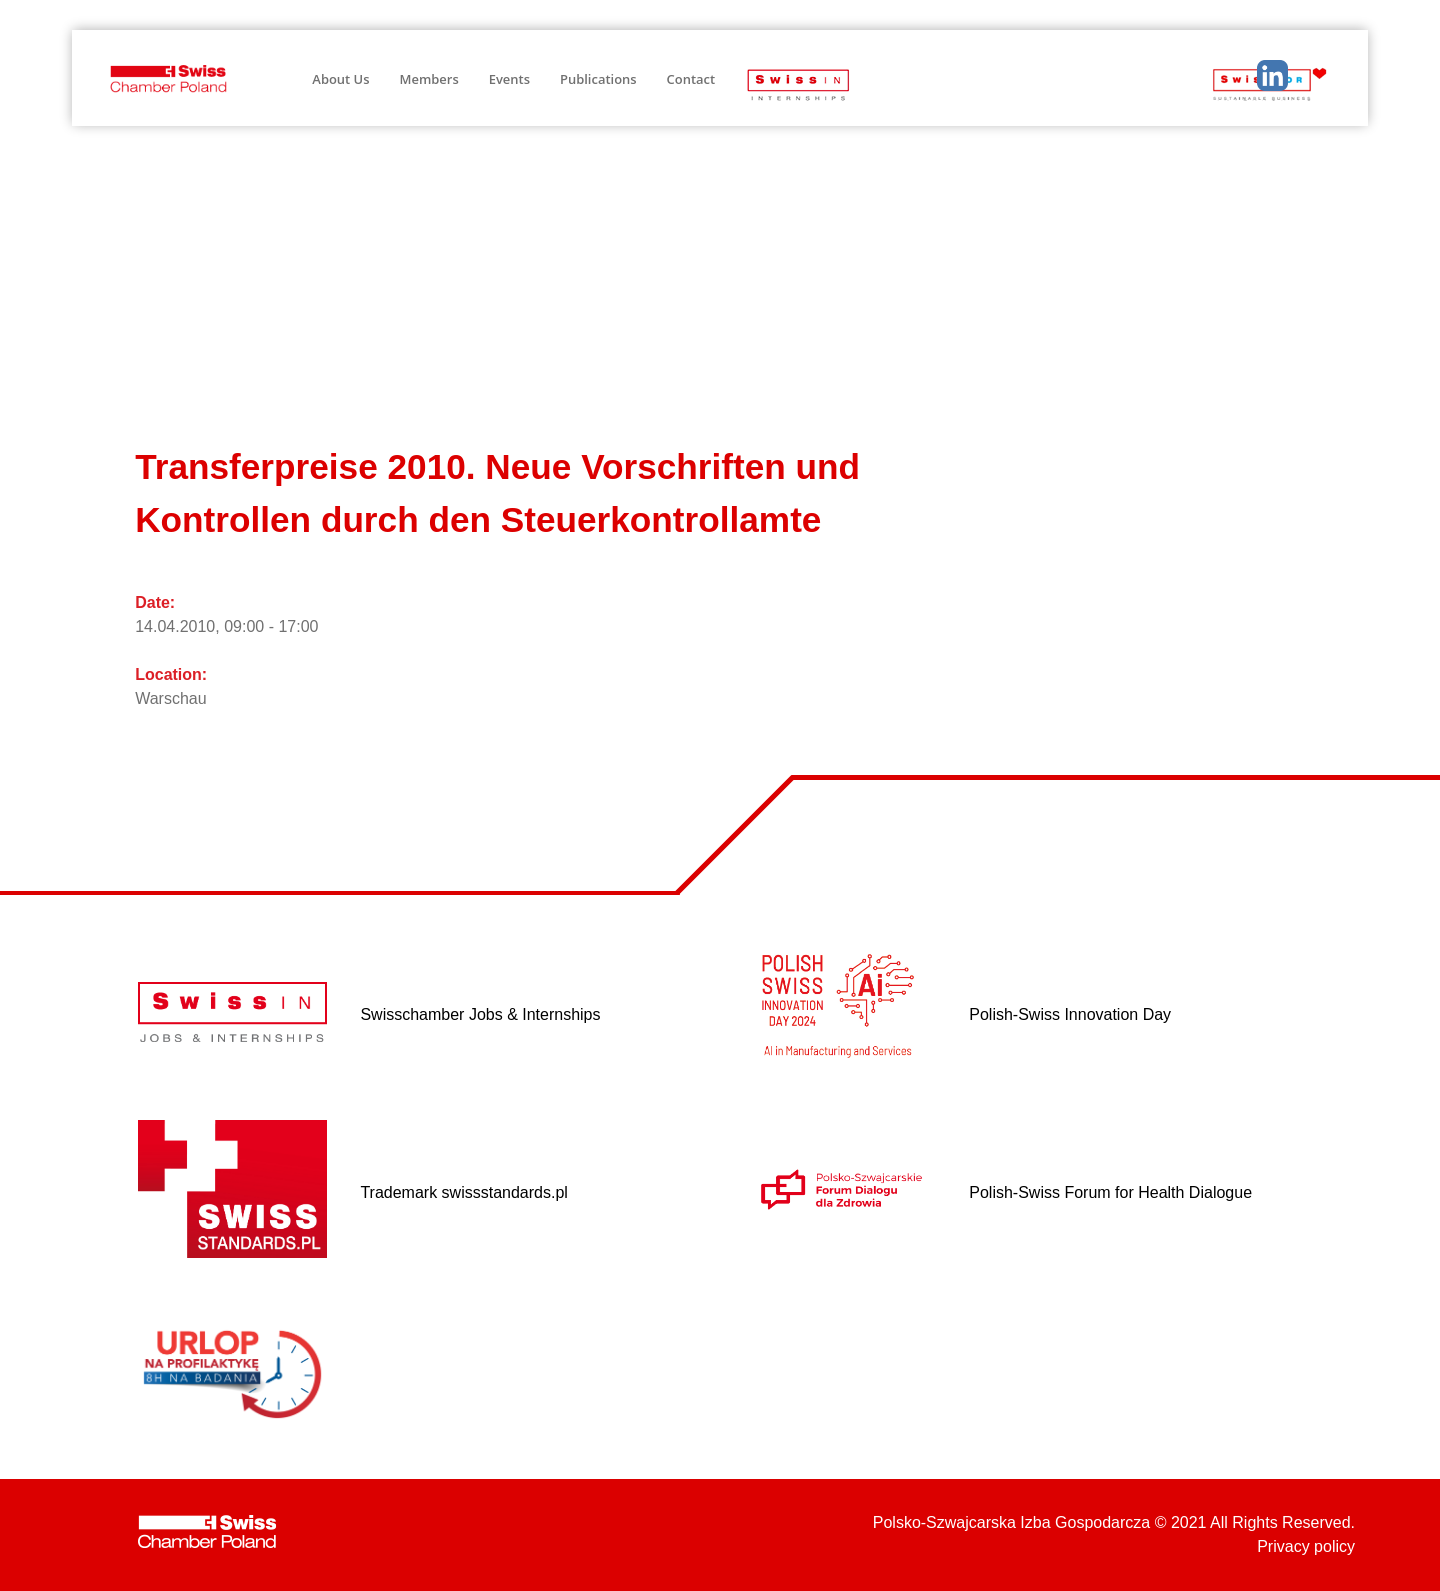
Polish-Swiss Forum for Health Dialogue (1110, 1192)
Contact (691, 79)
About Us (340, 79)
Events (509, 79)
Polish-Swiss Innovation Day (1070, 1014)
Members (429, 79)
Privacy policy (1306, 1546)
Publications (598, 79)
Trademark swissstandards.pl (463, 1192)
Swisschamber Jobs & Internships (480, 1014)
